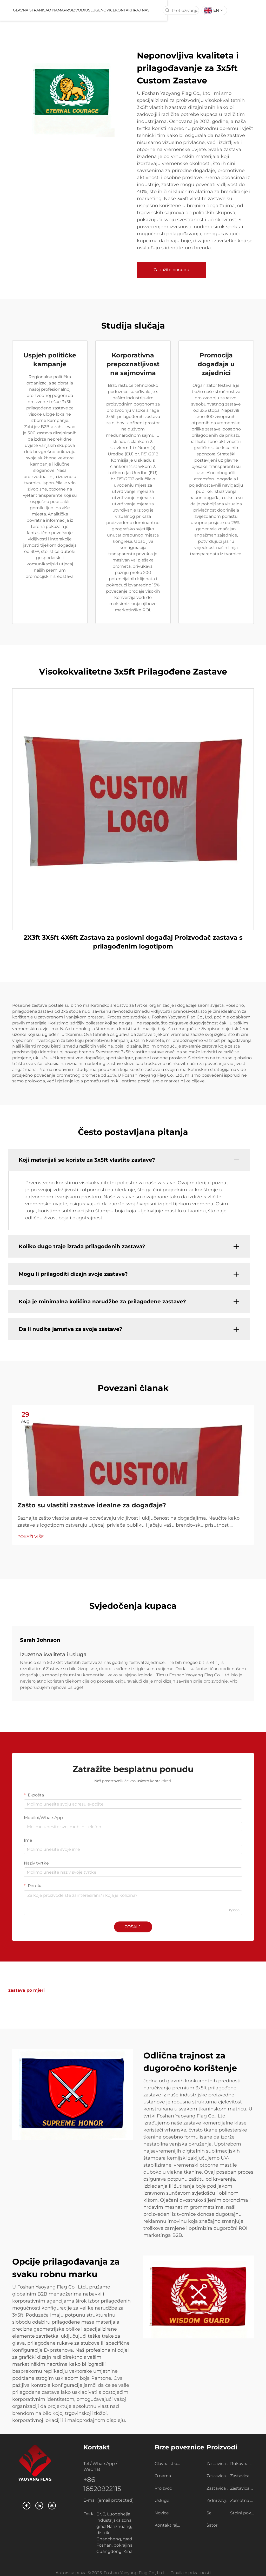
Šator (212, 2525)
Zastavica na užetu (218, 2475)
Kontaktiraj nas (163, 10)
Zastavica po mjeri (218, 2463)
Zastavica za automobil (242, 2475)
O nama (85, 10)
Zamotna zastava (242, 2500)
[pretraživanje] (198, 10)
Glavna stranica (59, 10)
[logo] (18, 10)
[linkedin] (39, 2505)
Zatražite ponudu (171, 269)
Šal (209, 2512)
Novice (138, 10)
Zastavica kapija (242, 2488)
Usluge (123, 10)
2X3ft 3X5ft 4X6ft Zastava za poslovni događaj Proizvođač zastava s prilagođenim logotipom (133, 942)
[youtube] (52, 2505)
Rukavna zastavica (242, 2463)
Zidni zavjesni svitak (218, 2500)
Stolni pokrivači (242, 2512)
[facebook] (26, 2505)
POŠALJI (133, 1926)
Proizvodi (104, 10)
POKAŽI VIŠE (30, 1536)
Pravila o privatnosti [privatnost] (190, 2572)
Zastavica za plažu (218, 2488)
